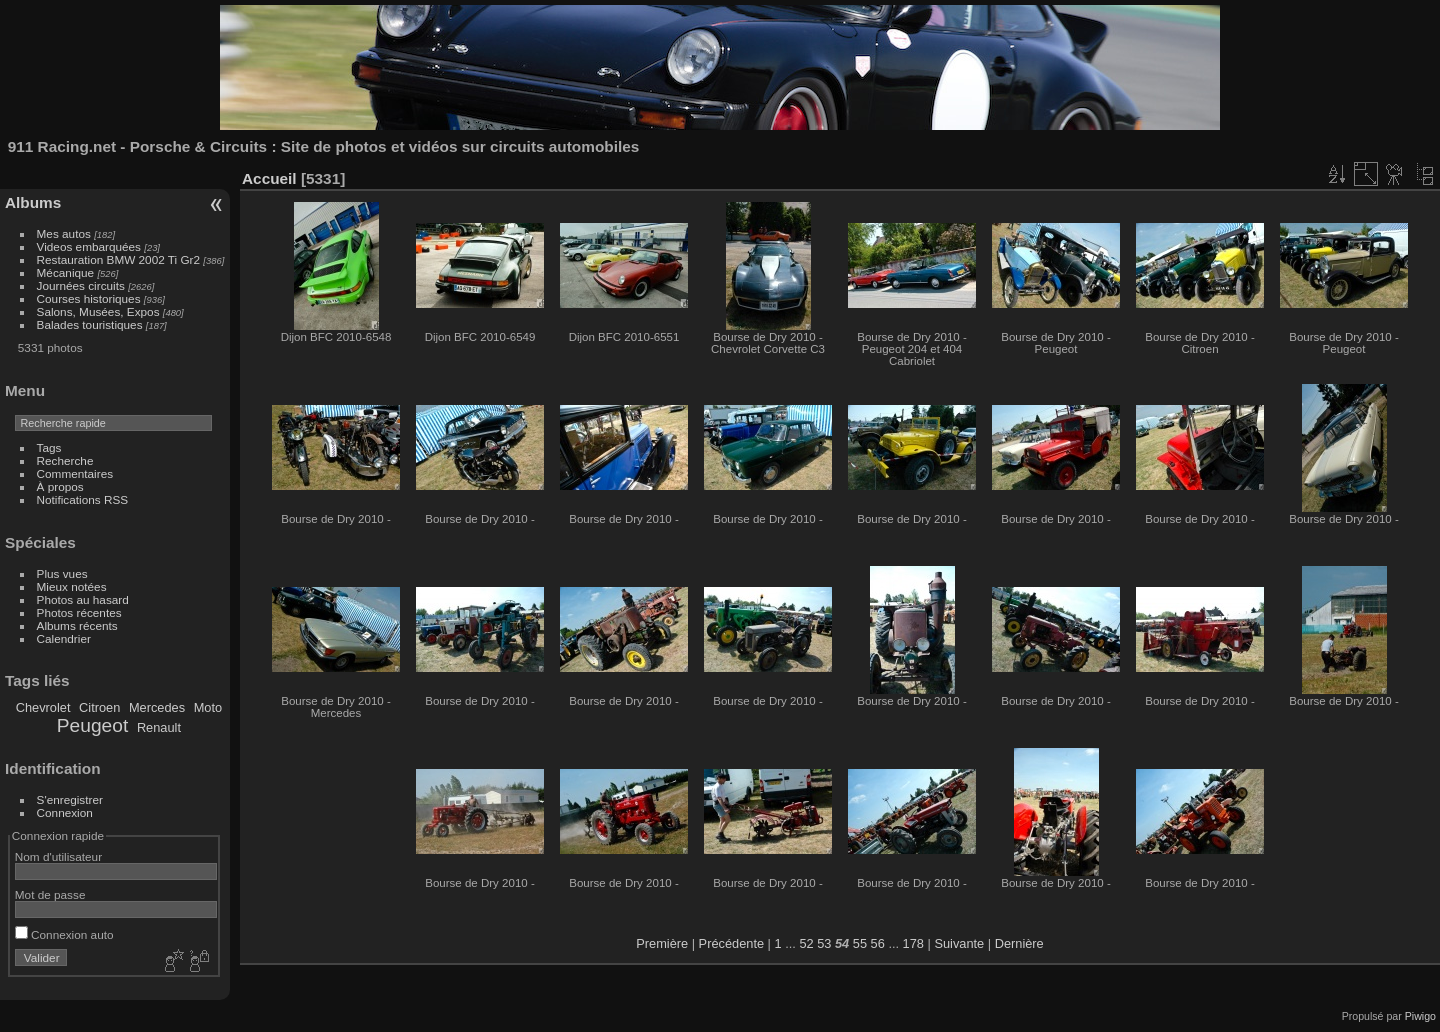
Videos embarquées (89, 246)
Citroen (99, 707)
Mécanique (66, 272)
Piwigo (1420, 1016)
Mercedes (157, 707)
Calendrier (64, 638)
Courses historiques (89, 298)
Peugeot (93, 725)
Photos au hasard (83, 599)
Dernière (1019, 943)
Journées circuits (81, 285)
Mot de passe (50, 894)
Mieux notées (72, 586)
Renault (159, 727)
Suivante (959, 943)
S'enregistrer (70, 799)
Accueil (269, 178)
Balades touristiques (90, 324)
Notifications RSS (83, 499)
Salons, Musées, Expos (98, 311)
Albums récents (77, 625)
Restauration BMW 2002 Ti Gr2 (118, 259)
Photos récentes (79, 612)
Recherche (65, 460)
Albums (33, 202)
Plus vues (62, 573)
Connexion (65, 812)
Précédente (731, 943)
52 (806, 943)
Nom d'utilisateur (58, 856)
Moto (208, 707)
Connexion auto (64, 934)
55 (860, 943)
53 (824, 943)
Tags (49, 447)
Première (662, 943)
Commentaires (75, 473)
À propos (60, 486)
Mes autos (64, 233)
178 (913, 943)
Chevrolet (43, 707)
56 (878, 943)
